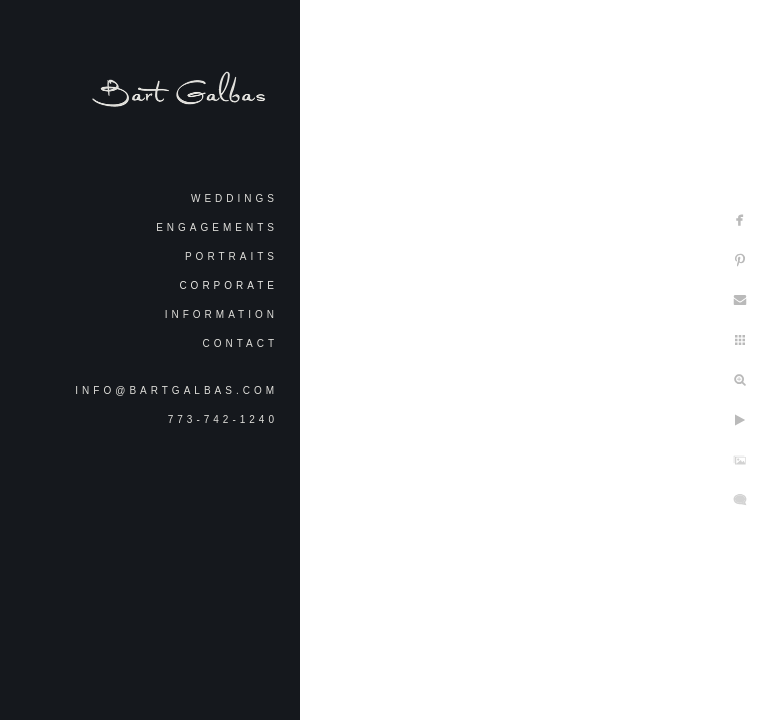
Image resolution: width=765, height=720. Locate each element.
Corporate (228, 285)
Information (221, 314)
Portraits (231, 256)
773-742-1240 (223, 419)
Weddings (234, 198)
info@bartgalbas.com (176, 390)
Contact (240, 343)
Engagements (217, 227)
